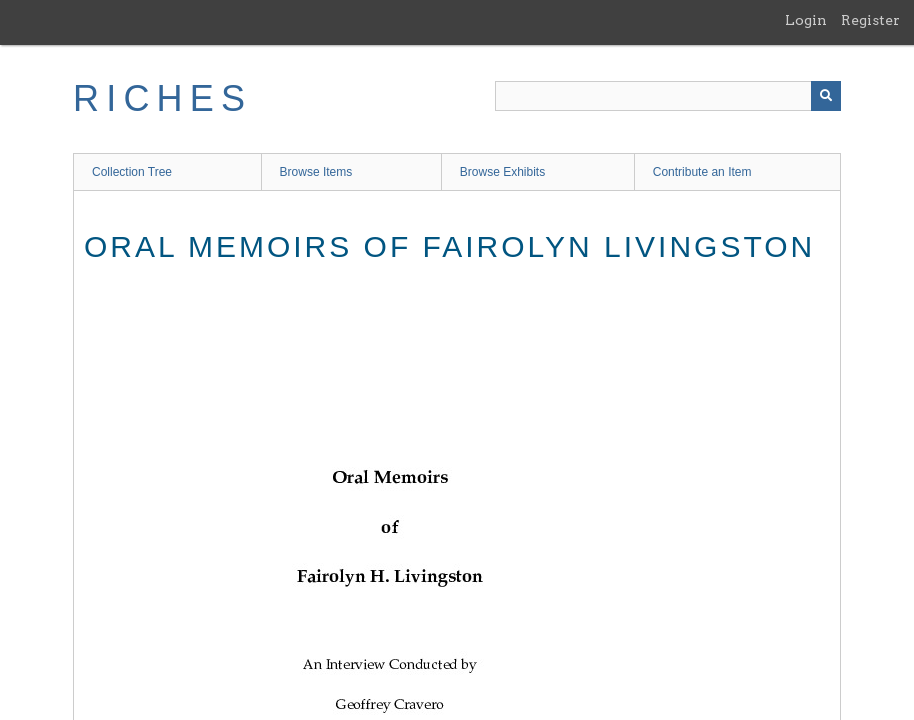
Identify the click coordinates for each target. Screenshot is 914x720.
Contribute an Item (702, 172)
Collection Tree (132, 172)
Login (806, 20)
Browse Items (316, 172)
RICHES (162, 98)
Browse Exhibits (502, 172)
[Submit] (826, 96)
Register (870, 20)
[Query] (668, 96)
